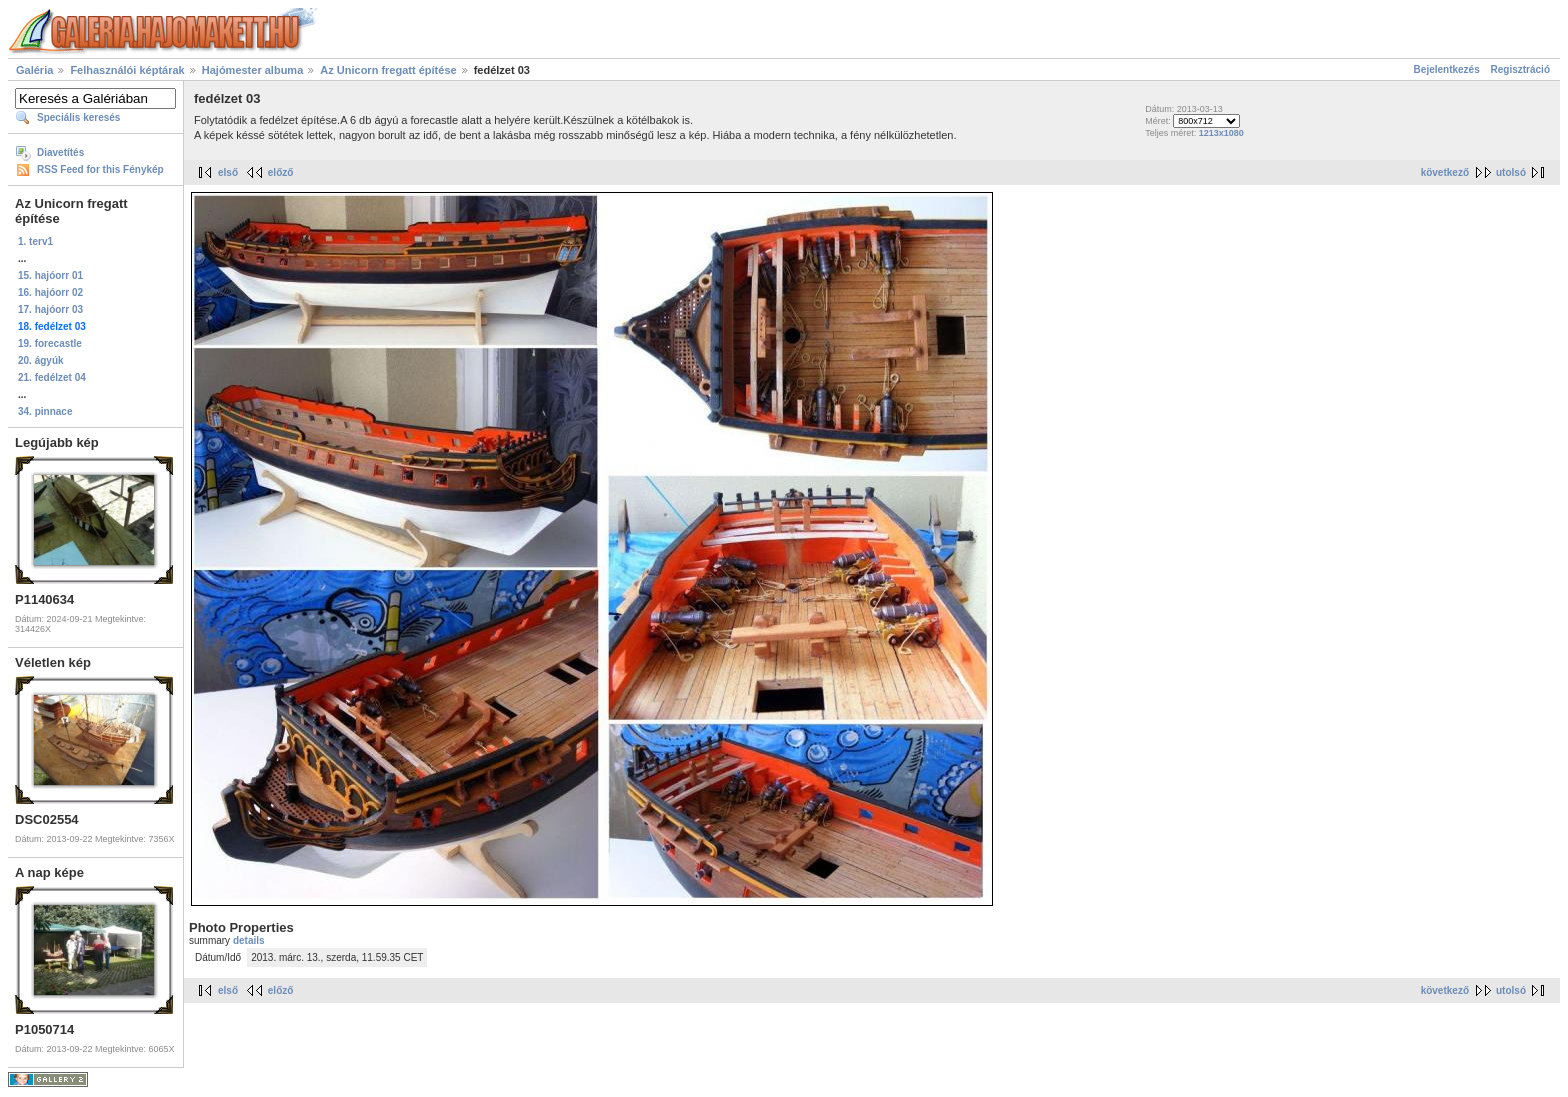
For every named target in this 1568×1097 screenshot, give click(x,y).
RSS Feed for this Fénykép (100, 169)
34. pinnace (45, 411)
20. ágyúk (41, 360)
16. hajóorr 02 (50, 292)
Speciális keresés (78, 117)
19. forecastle (50, 343)
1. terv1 (35, 241)
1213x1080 (1221, 133)
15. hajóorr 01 (50, 275)
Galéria (34, 70)
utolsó (1511, 172)
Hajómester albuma (252, 70)
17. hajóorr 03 (50, 309)
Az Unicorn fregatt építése (388, 70)
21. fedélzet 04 (52, 377)
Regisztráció (1520, 69)
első (228, 172)
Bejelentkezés (1447, 69)
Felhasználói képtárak (127, 70)
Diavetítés (60, 152)
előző (281, 172)
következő (1445, 172)
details (249, 940)
